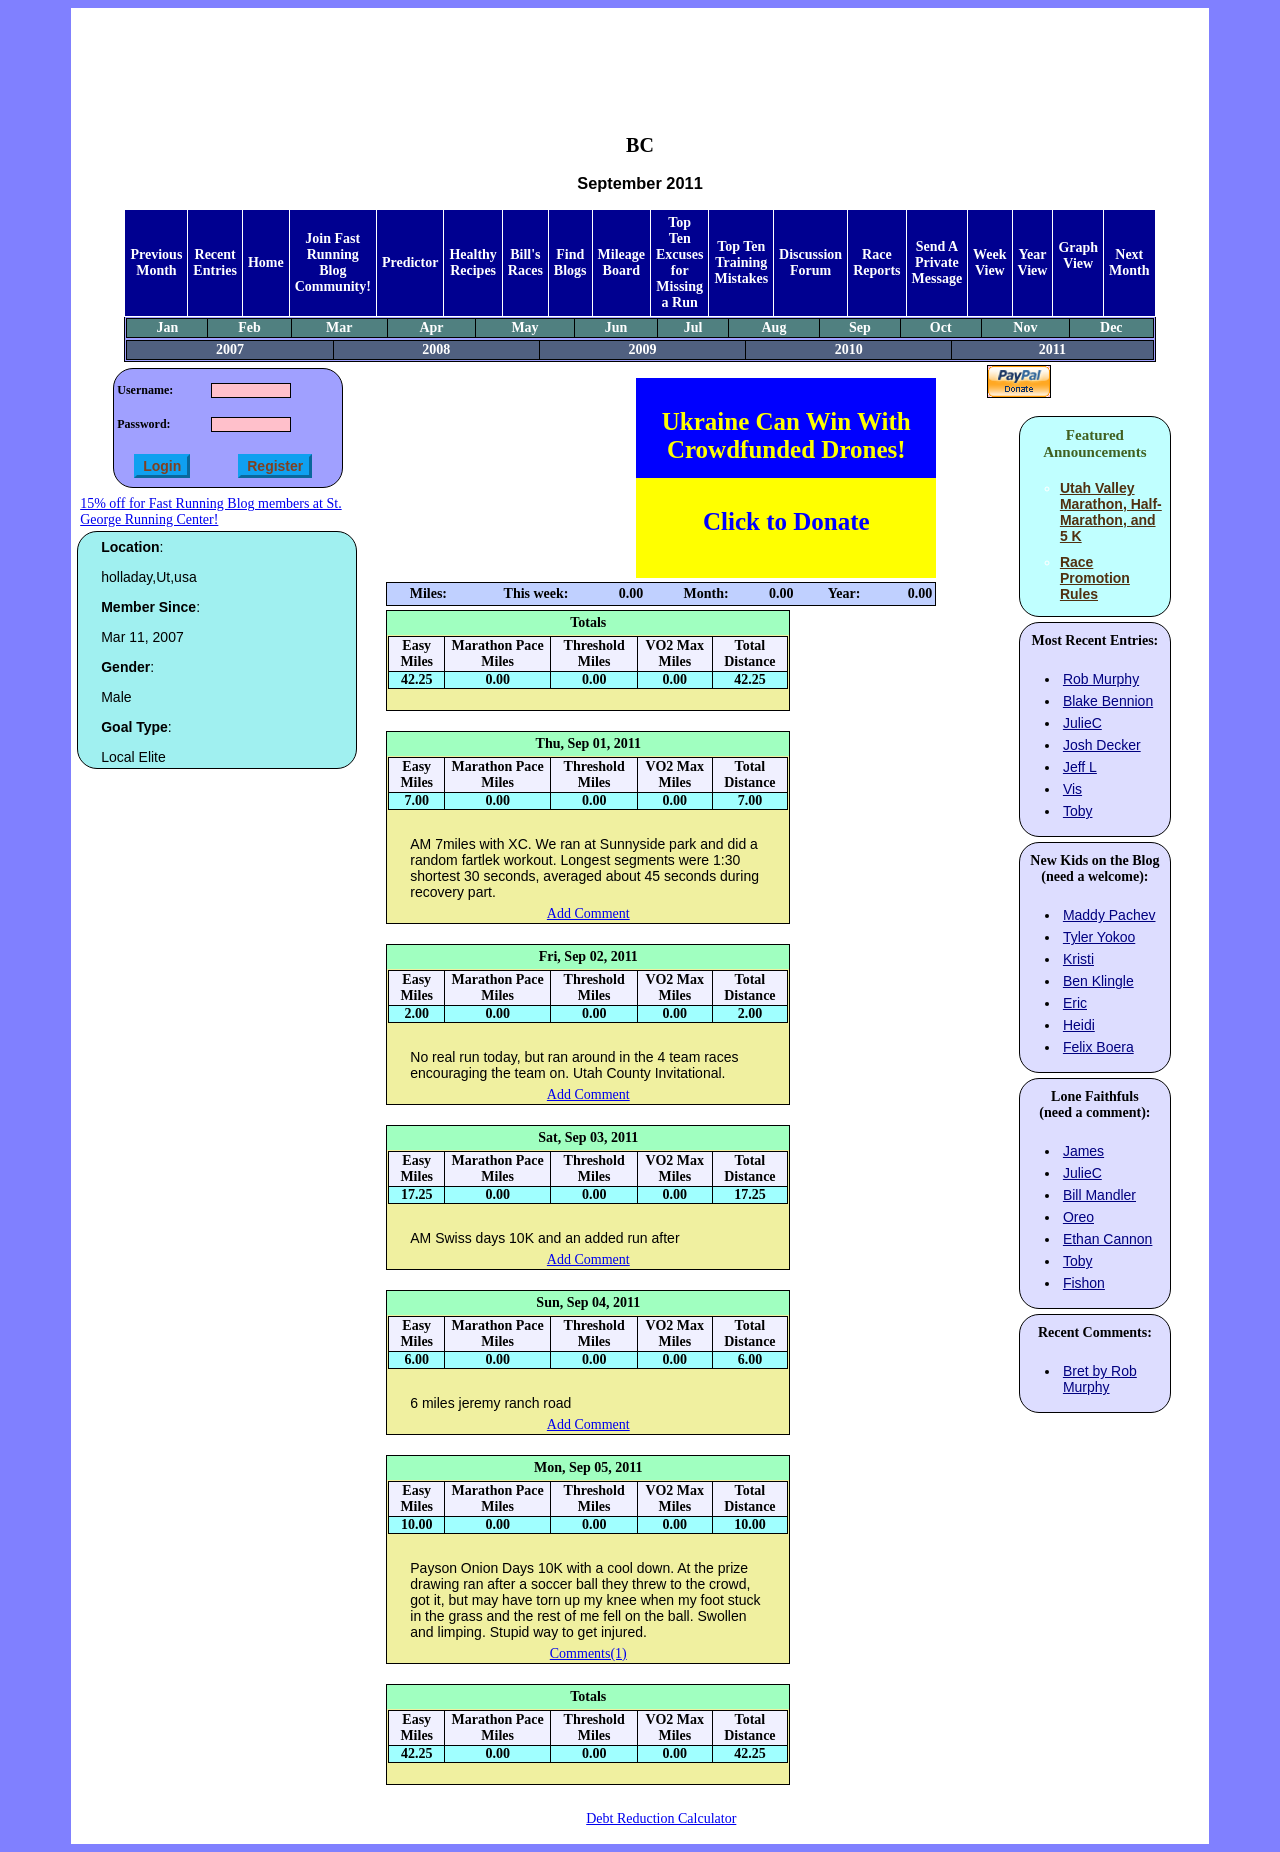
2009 (643, 349)
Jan (168, 327)
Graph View (1078, 255)
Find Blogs (570, 262)
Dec (1111, 327)
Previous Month (156, 262)
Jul (693, 327)
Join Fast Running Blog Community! (333, 262)
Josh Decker (1102, 745)
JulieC (1082, 723)
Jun (616, 327)
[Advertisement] (640, 56)
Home (266, 262)
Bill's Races (525, 262)
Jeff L (1080, 767)
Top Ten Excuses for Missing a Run (679, 262)
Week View (989, 262)
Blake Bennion (1108, 701)
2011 (1052, 349)
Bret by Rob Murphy (1100, 1379)
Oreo (1078, 1217)
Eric (1075, 1003)
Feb (249, 327)
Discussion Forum (810, 262)
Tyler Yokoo (1099, 937)
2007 (230, 349)
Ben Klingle (1098, 981)
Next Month (1129, 262)
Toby (1078, 811)
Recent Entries (215, 262)
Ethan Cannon (1108, 1239)
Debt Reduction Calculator (661, 1818)
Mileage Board (621, 262)
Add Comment (588, 913)
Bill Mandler (1099, 1195)
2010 (849, 349)
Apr (431, 327)
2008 (436, 349)
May (524, 327)
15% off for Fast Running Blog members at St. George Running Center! (210, 511)
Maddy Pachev (1109, 915)
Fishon (1084, 1283)
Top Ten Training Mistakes (741, 262)
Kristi (1078, 959)
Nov (1025, 327)
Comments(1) (588, 1653)
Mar (339, 327)
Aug (773, 327)
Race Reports (876, 262)
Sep (860, 327)
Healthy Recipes (472, 262)
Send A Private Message (937, 262)
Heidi (1079, 1025)
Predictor (410, 262)
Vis (1072, 789)
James (1083, 1151)
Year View (1033, 262)
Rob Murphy (1101, 679)
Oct (941, 327)
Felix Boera (1098, 1047)
